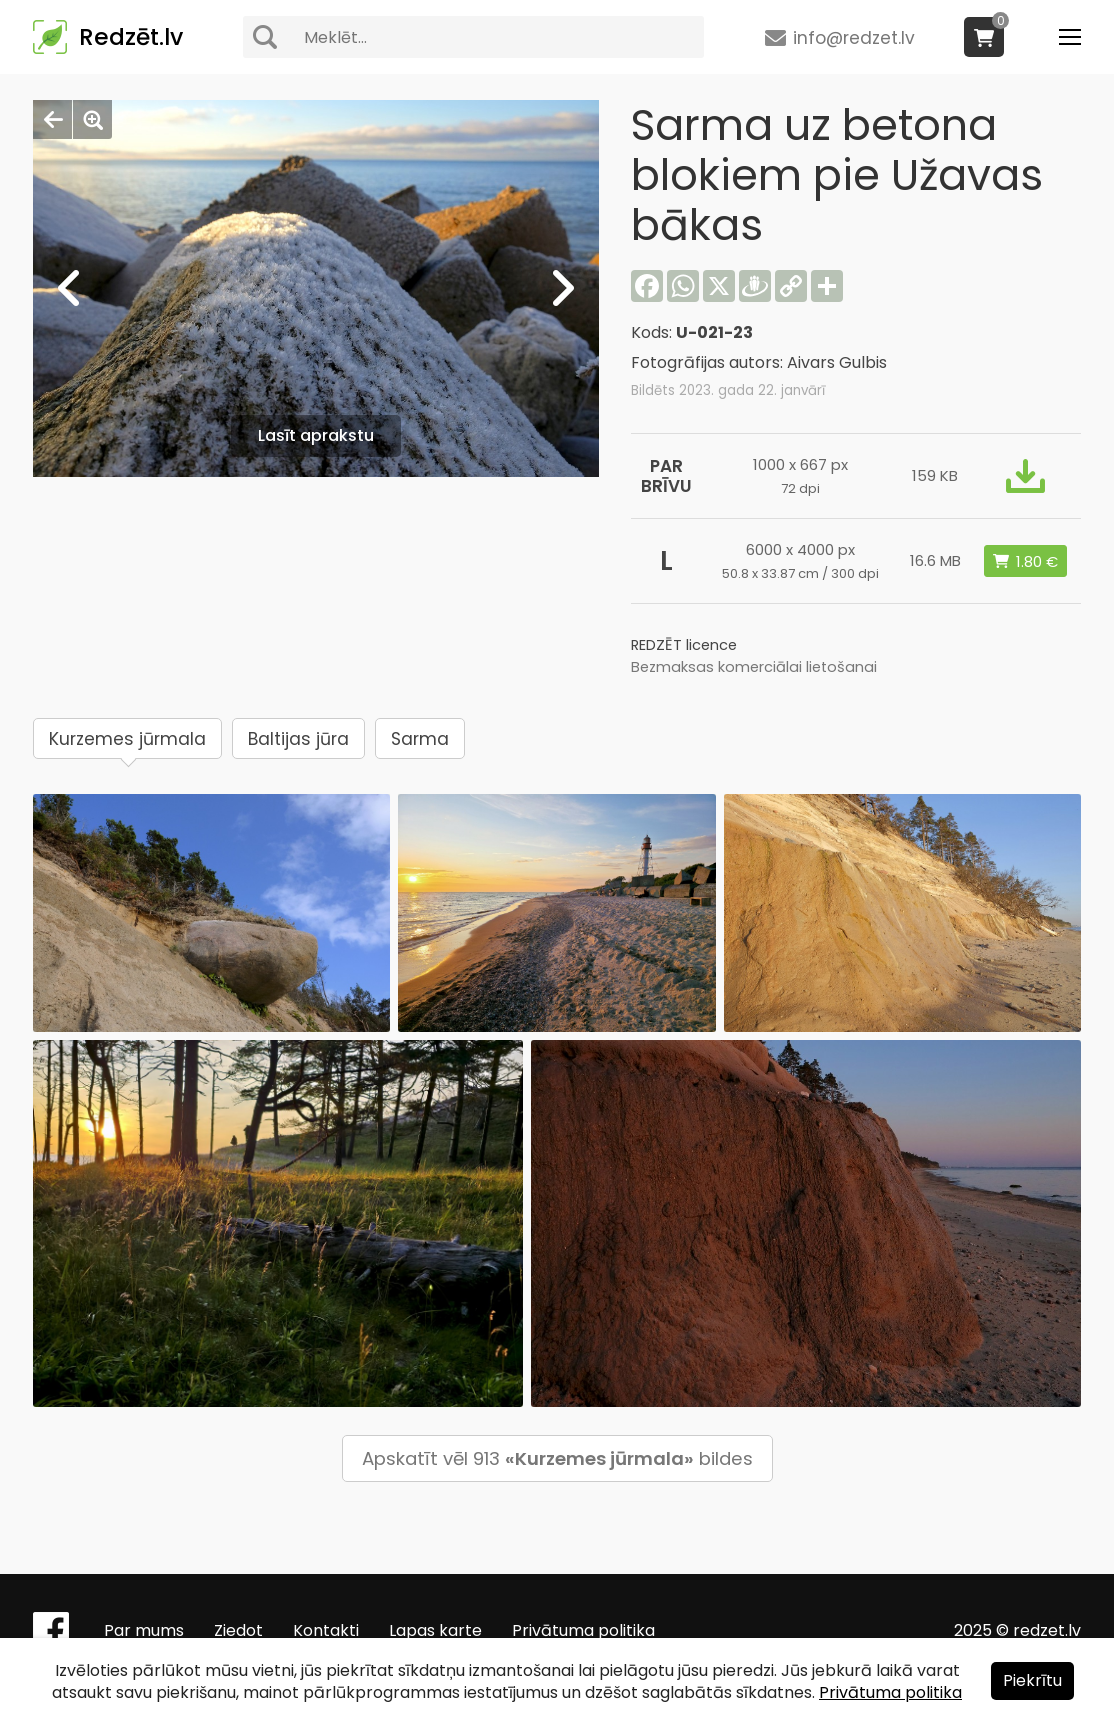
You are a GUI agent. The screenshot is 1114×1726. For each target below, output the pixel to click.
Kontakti (326, 1630)
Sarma (420, 739)
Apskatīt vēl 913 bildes (557, 1458)
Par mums (144, 1630)
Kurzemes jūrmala (127, 739)
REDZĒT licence (684, 645)
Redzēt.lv (131, 37)
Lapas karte (435, 1630)
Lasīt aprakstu (316, 435)
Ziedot (238, 1630)
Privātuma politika (583, 1630)
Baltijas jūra (298, 739)
